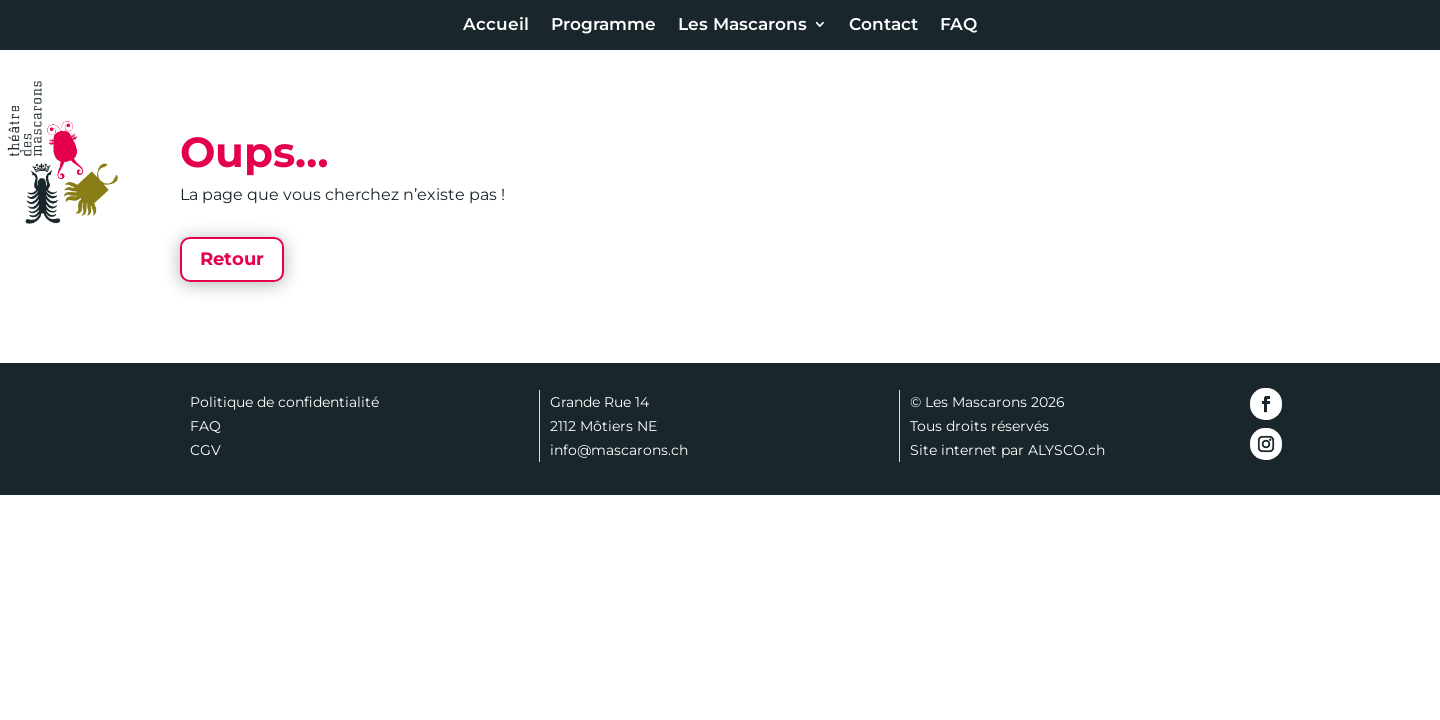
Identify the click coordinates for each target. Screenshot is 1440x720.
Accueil (496, 25)
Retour (232, 259)
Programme (603, 25)
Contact (883, 25)
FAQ (958, 25)
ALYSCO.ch (1066, 450)
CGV (205, 450)
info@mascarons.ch (619, 450)
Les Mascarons (742, 25)
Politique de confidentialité (284, 402)
